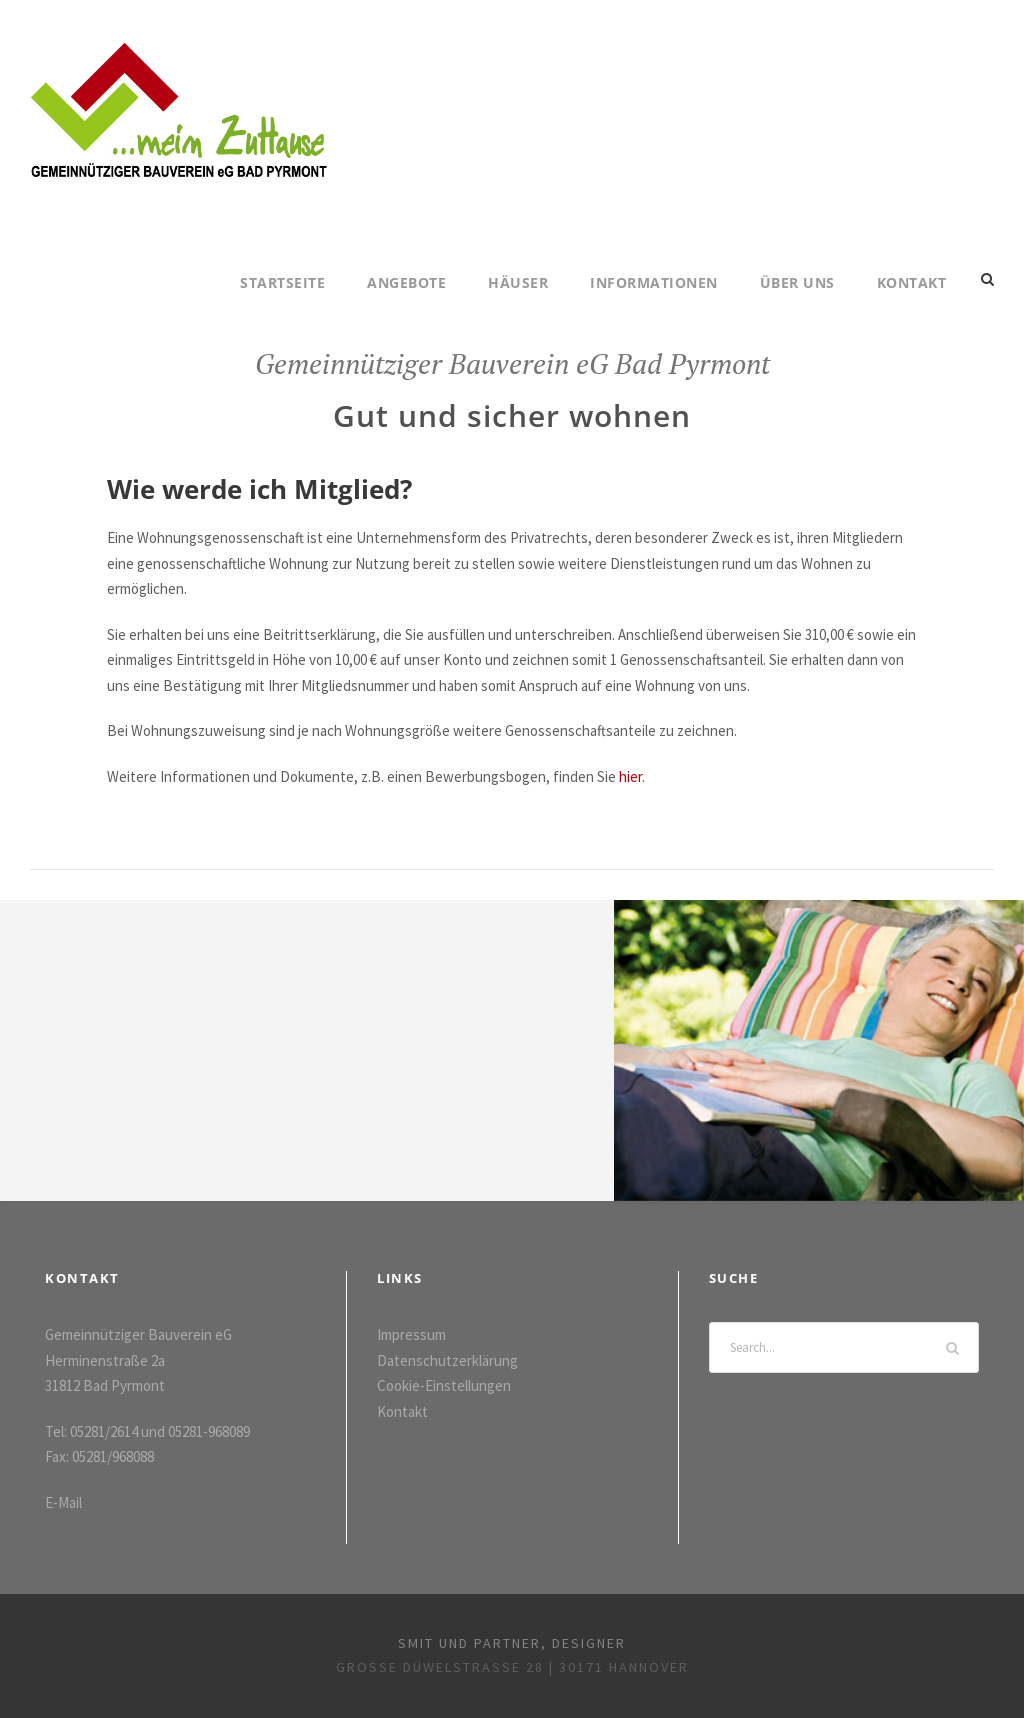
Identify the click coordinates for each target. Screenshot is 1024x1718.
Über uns (797, 282)
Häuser (518, 282)
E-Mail (63, 1502)
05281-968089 (209, 1431)
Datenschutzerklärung (447, 1360)
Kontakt (912, 282)
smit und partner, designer (512, 1643)
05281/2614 (104, 1431)
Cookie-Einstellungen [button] (444, 1385)
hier (630, 776)
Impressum (411, 1334)
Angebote (406, 282)
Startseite (282, 282)
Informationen (654, 282)
